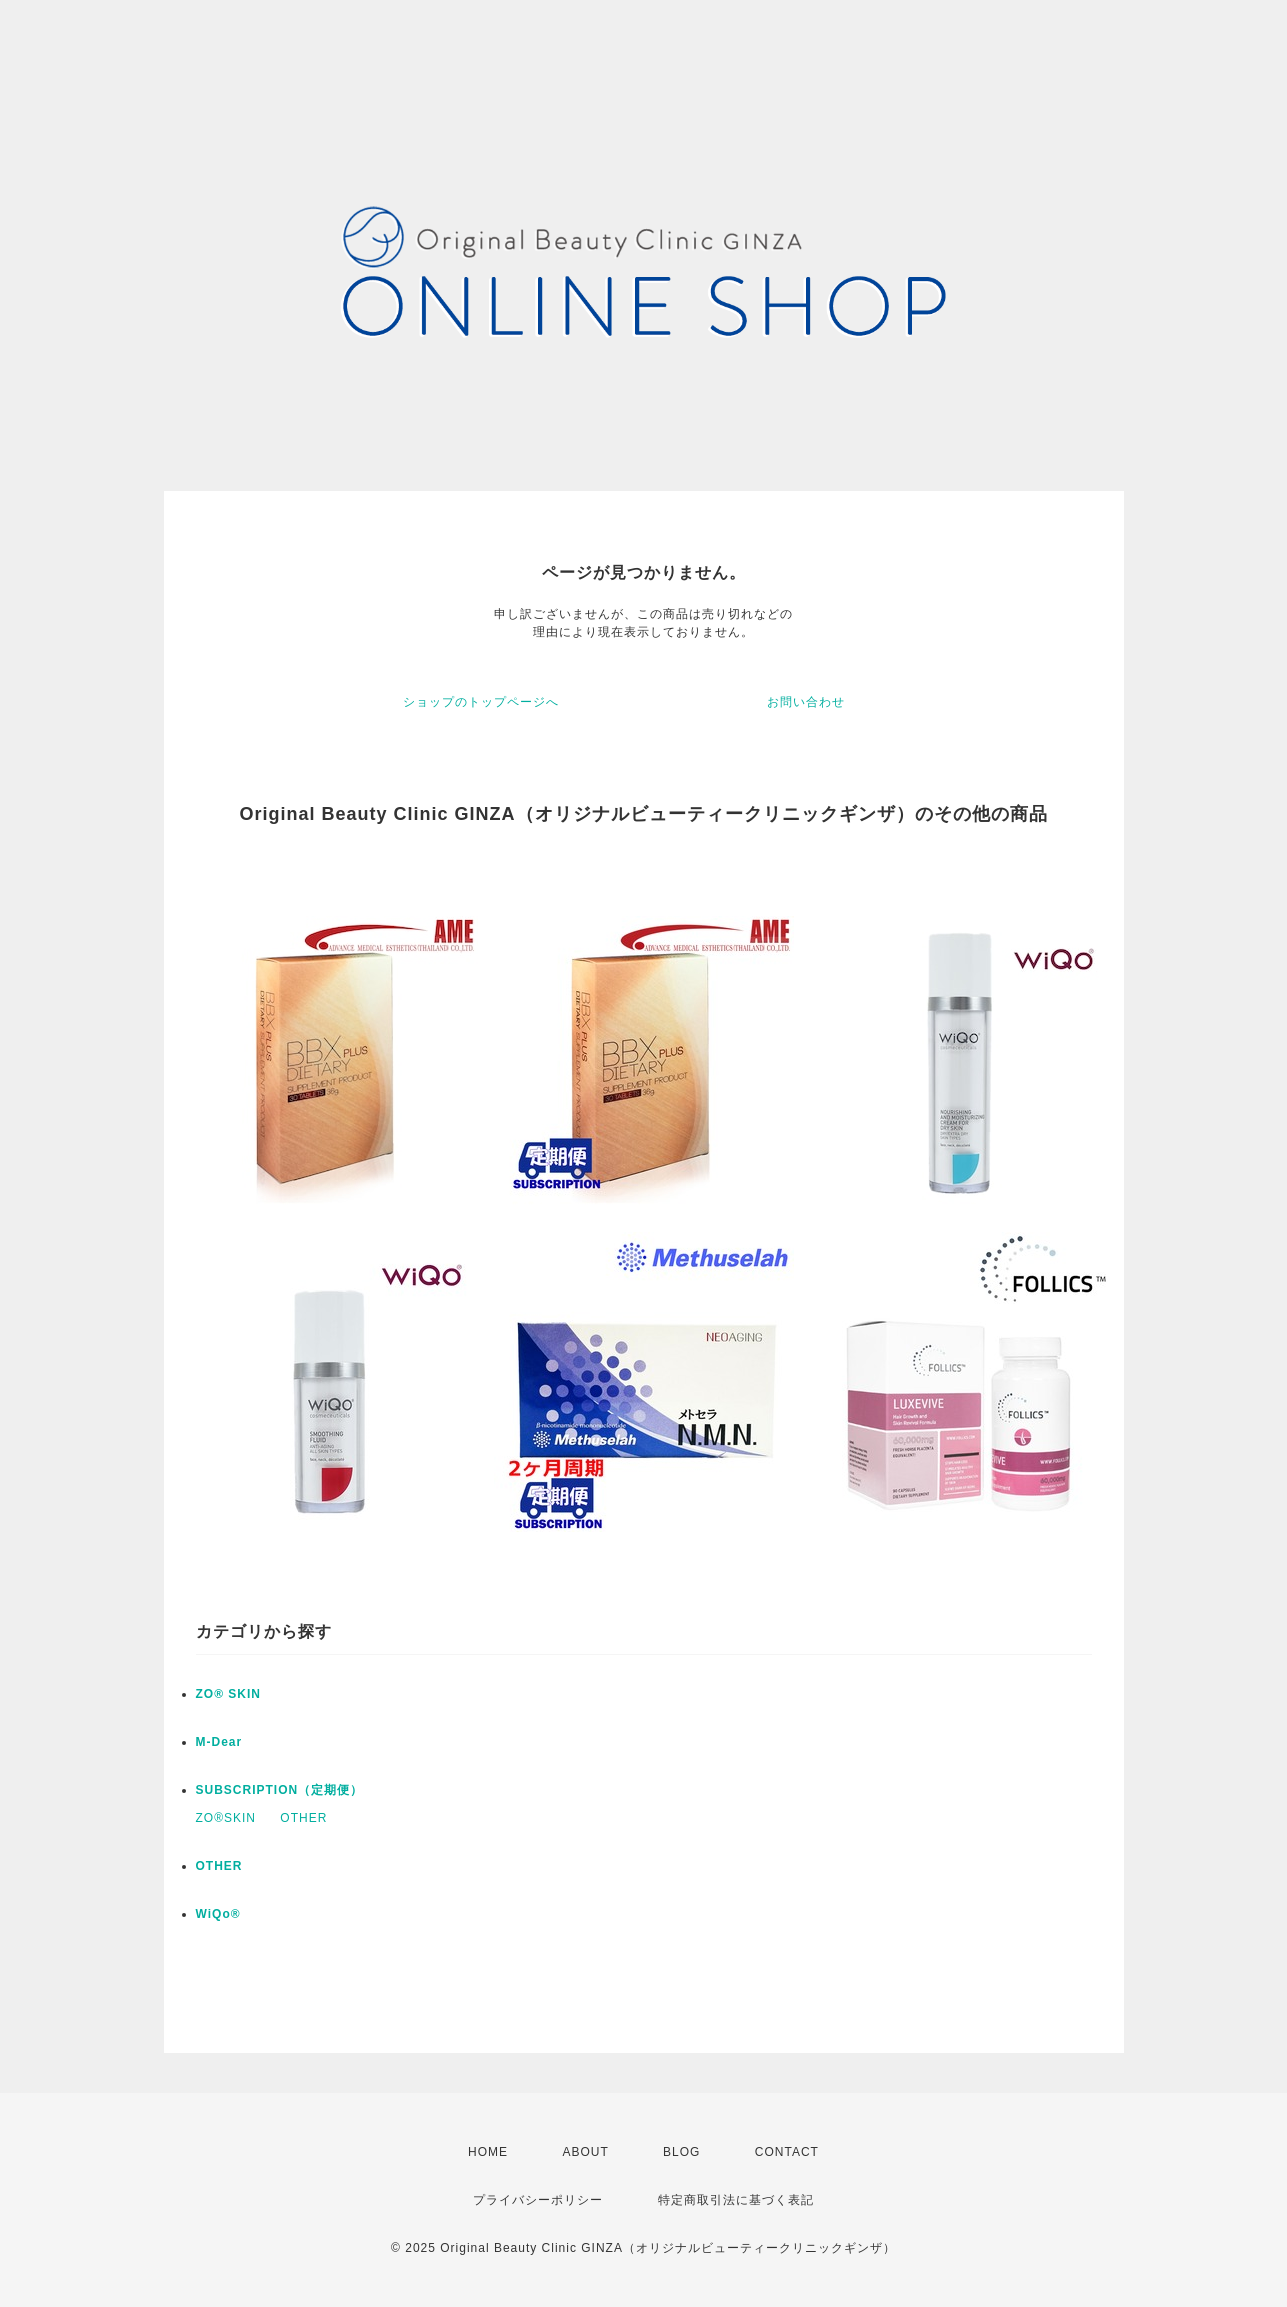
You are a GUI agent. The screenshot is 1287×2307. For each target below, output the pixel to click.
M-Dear (219, 1742)
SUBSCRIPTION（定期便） (280, 1790)
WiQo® (218, 1914)
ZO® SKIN (229, 1694)
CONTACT (787, 2152)
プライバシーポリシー (538, 2200)
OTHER (303, 1818)
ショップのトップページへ (481, 702)
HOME (488, 2152)
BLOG (681, 2152)
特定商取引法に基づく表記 (736, 2200)
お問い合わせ (806, 702)
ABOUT (585, 2152)
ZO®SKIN (226, 1818)
